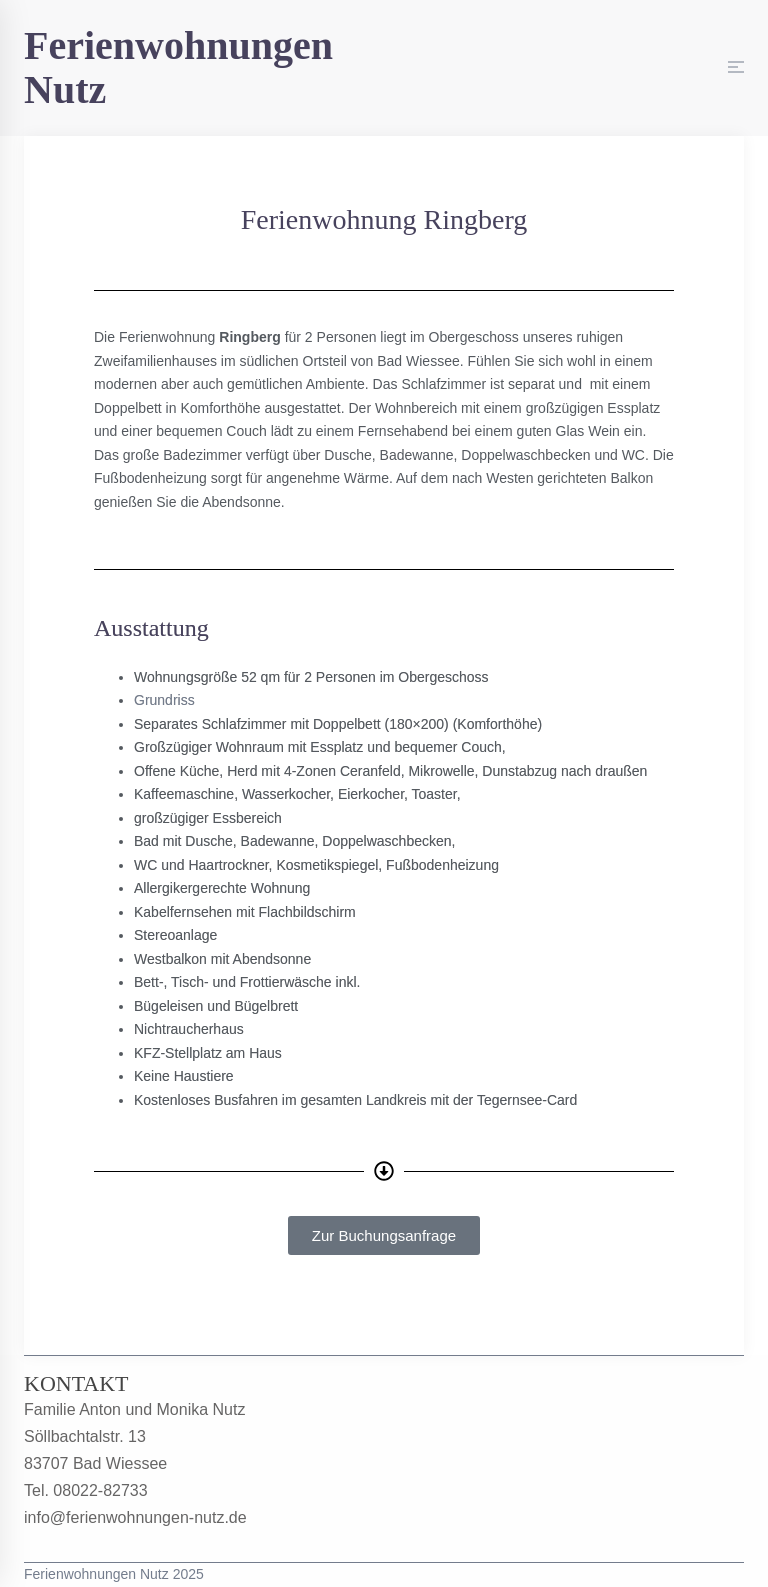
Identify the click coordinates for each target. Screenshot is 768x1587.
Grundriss (164, 700)
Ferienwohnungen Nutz (178, 67)
